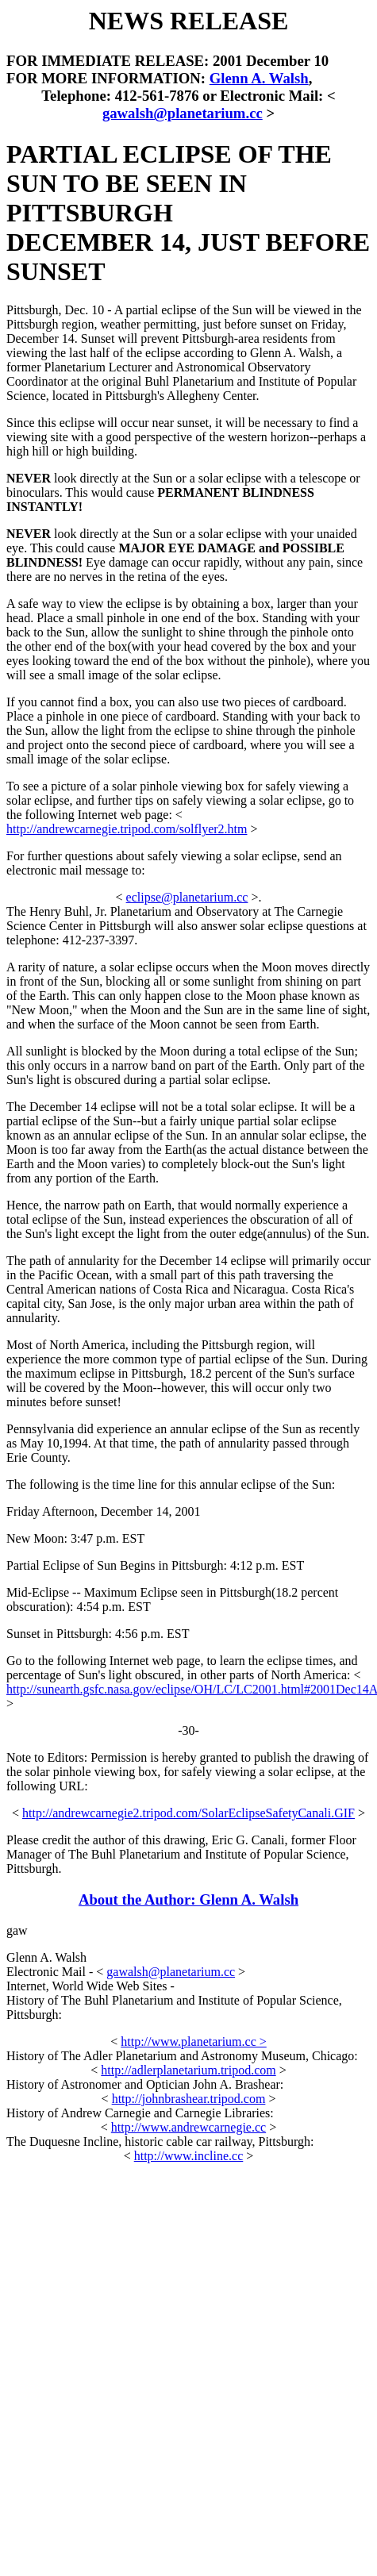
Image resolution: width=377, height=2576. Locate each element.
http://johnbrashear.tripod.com (189, 2098)
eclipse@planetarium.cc (187, 897)
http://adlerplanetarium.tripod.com (188, 2070)
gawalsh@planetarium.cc (182, 113)
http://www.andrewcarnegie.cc (188, 2127)
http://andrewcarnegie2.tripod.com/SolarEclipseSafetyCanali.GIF (188, 1813)
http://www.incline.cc (189, 2156)
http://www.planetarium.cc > (194, 2041)
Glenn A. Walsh (259, 78)
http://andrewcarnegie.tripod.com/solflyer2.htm (126, 829)
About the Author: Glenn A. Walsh (188, 1899)
